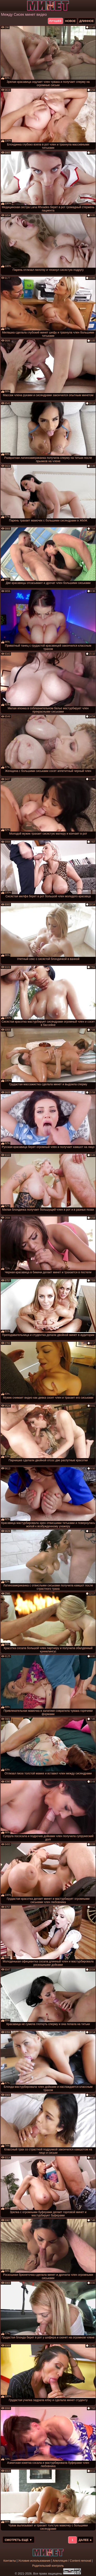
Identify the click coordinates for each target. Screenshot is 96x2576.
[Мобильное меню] (3, 5)
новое (70, 21)
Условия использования (34, 2560)
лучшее (55, 21)
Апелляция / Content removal (72, 2560)
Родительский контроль (48, 2565)
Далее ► (85, 2540)
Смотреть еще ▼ (18, 2540)
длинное (86, 21)
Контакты (9, 2560)
